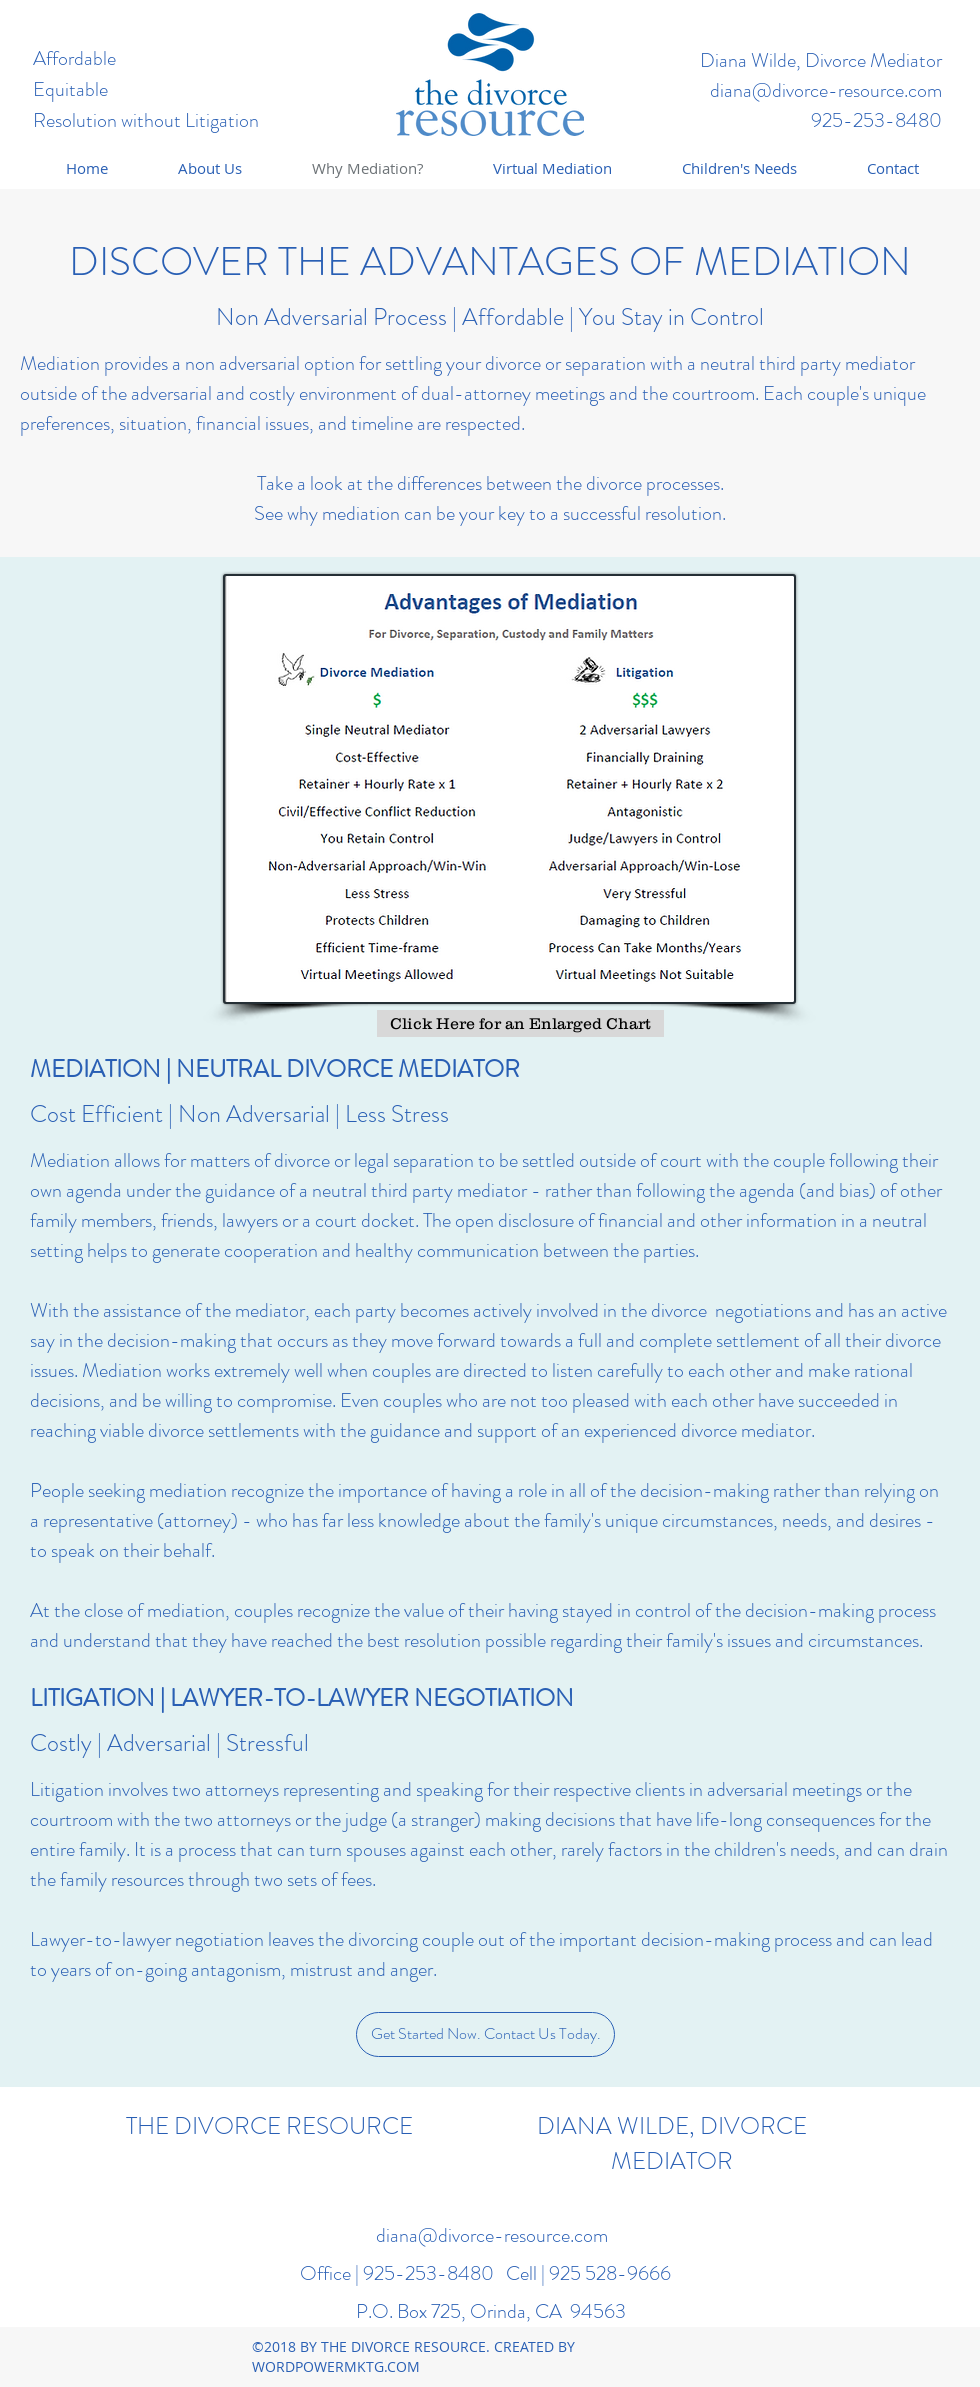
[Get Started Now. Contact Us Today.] (485, 2034)
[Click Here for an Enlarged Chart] (520, 1023)
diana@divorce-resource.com (826, 90)
